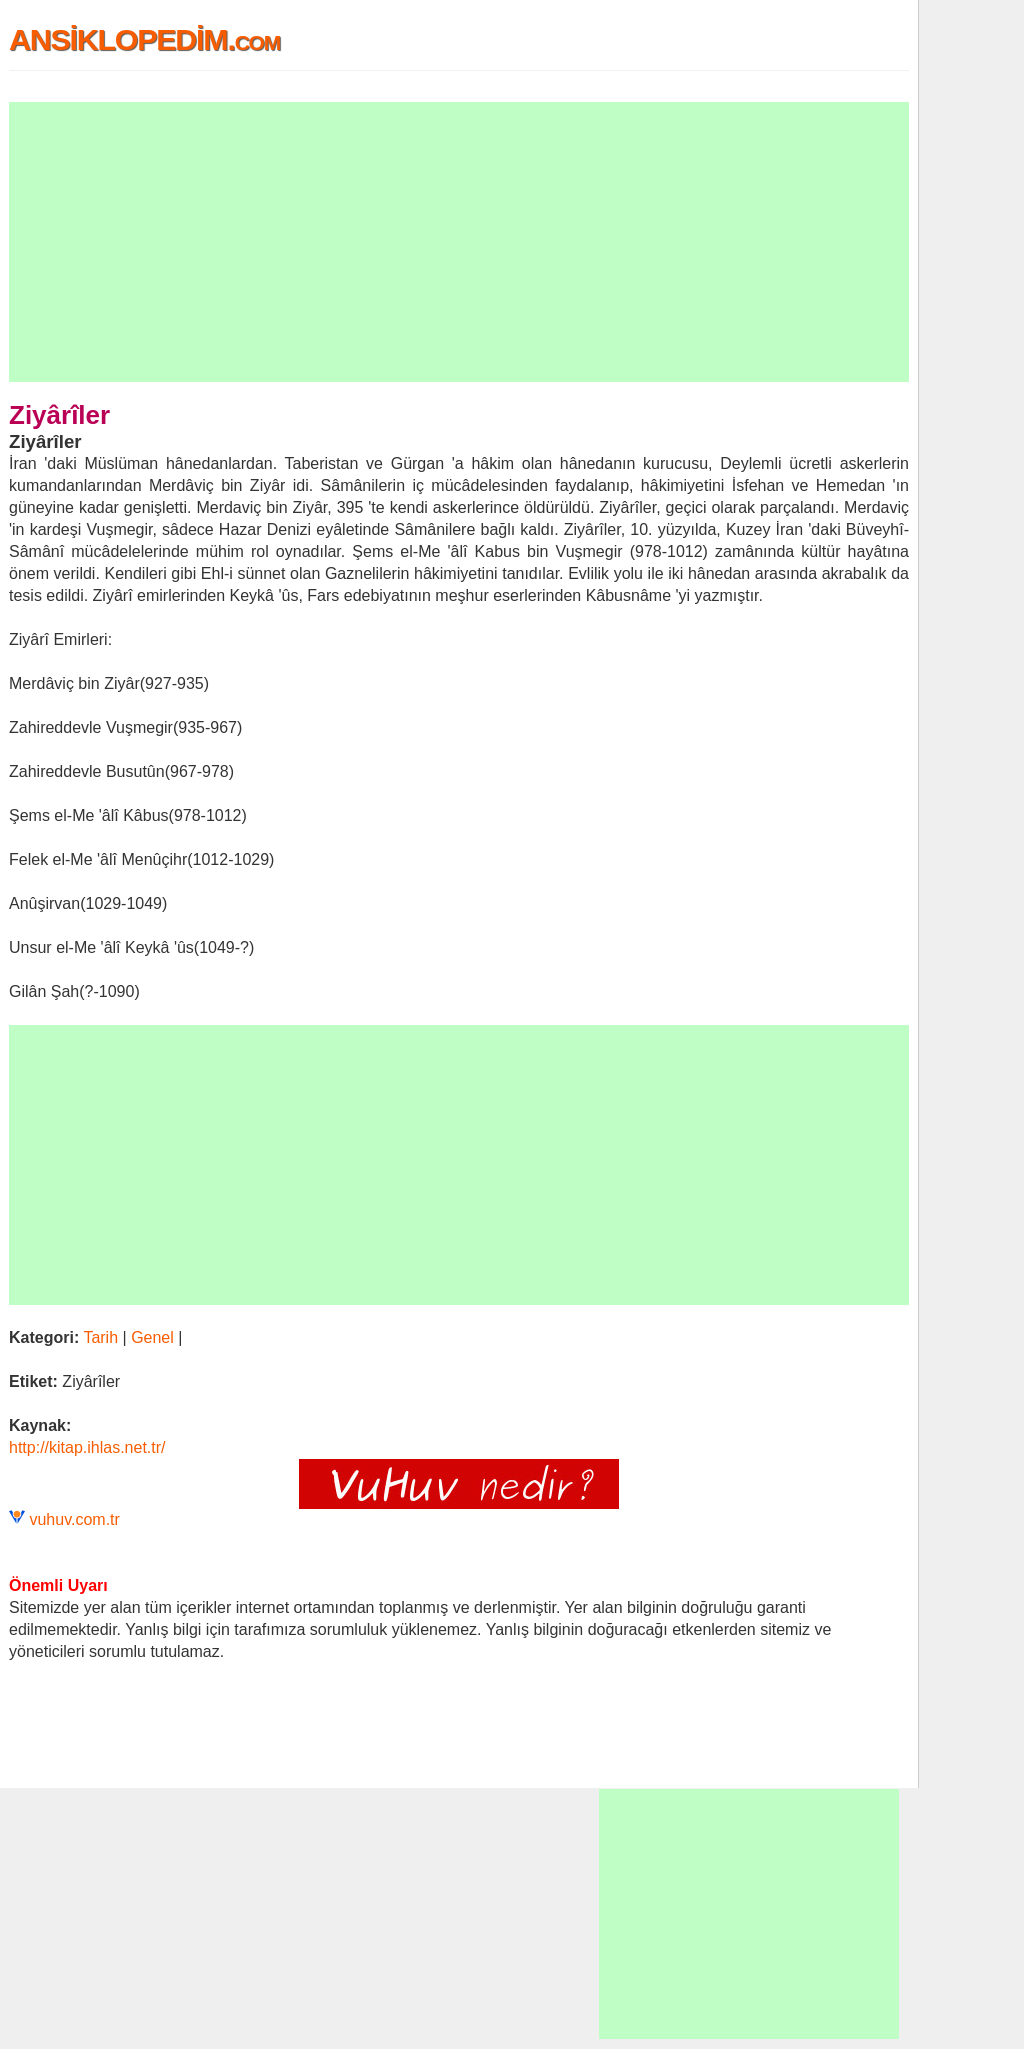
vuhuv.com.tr (74, 1519)
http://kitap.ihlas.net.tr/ (87, 1447)
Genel (152, 1337)
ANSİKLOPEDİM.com (144, 39)
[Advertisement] (459, 242)
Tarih (100, 1337)
